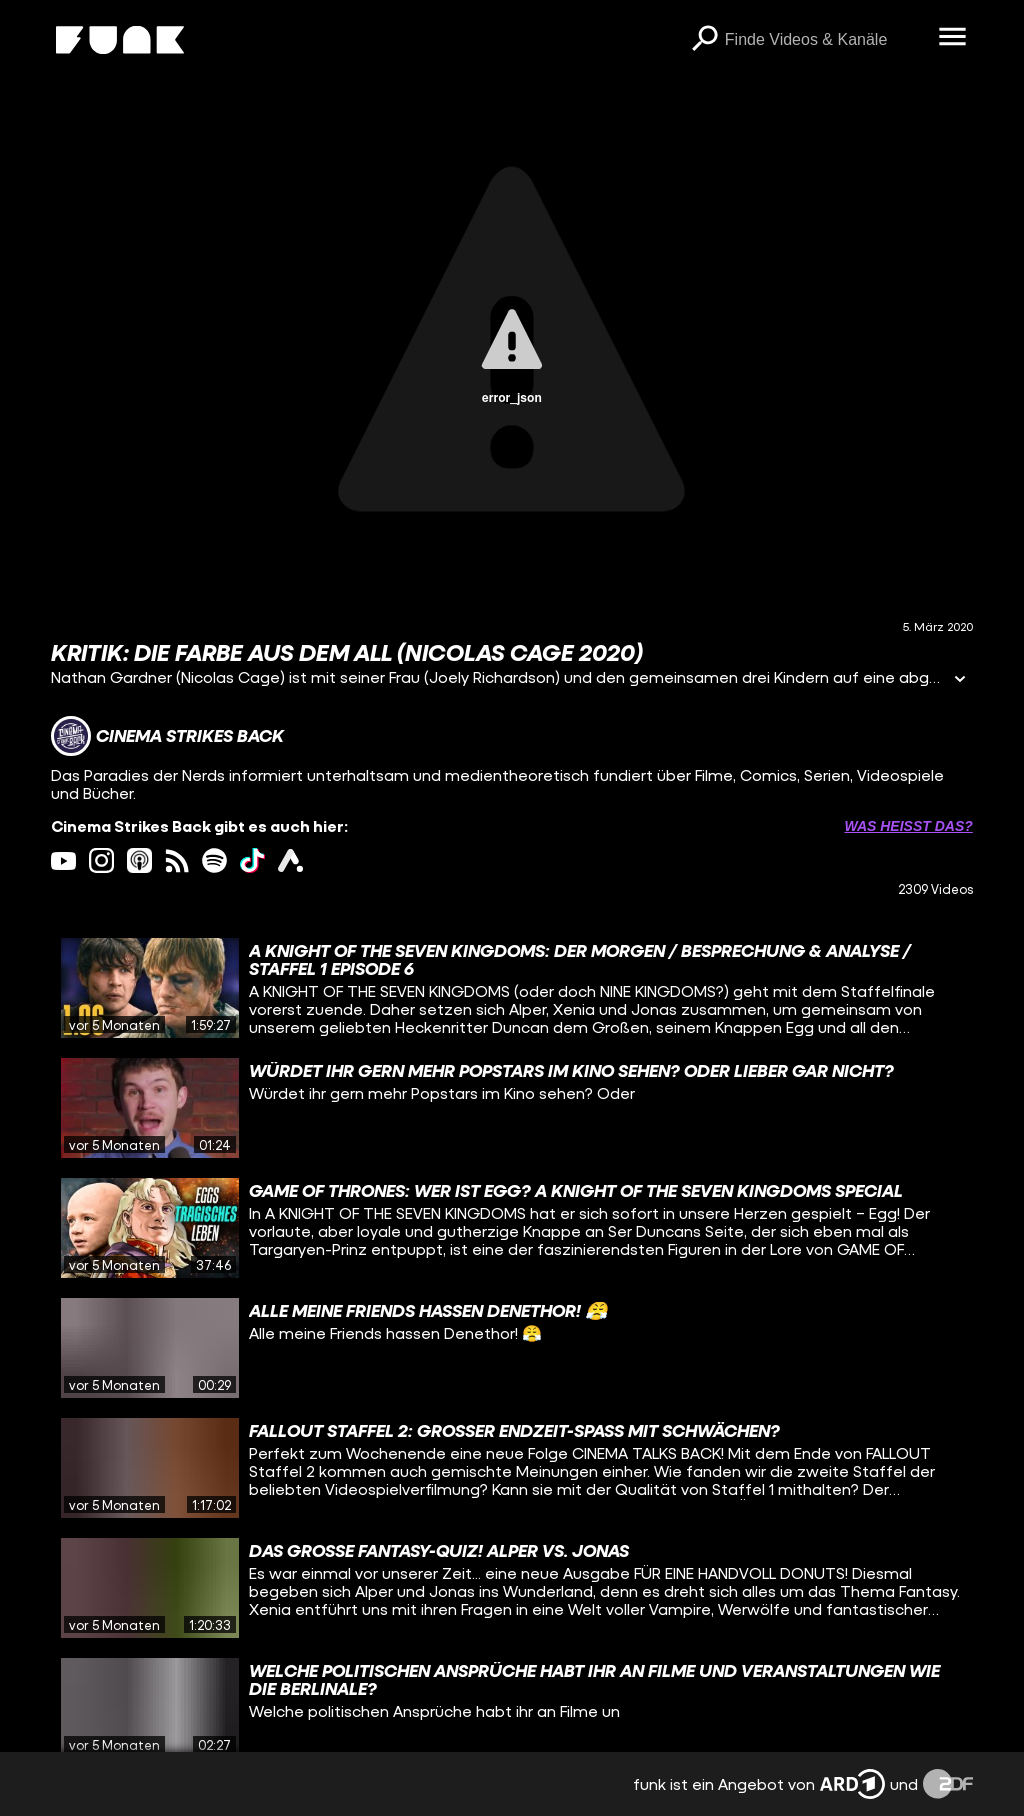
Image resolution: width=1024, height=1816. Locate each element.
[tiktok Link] (252, 860)
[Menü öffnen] (953, 38)
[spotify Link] (214, 860)
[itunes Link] (139, 860)
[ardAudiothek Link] (290, 860)
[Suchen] (705, 40)
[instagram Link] (101, 860)
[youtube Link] (63, 860)
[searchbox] (825, 40)
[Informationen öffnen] (960, 680)
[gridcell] (512, 988)
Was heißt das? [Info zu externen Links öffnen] (908, 826)
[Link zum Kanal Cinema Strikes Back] (167, 736)
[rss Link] (177, 860)
